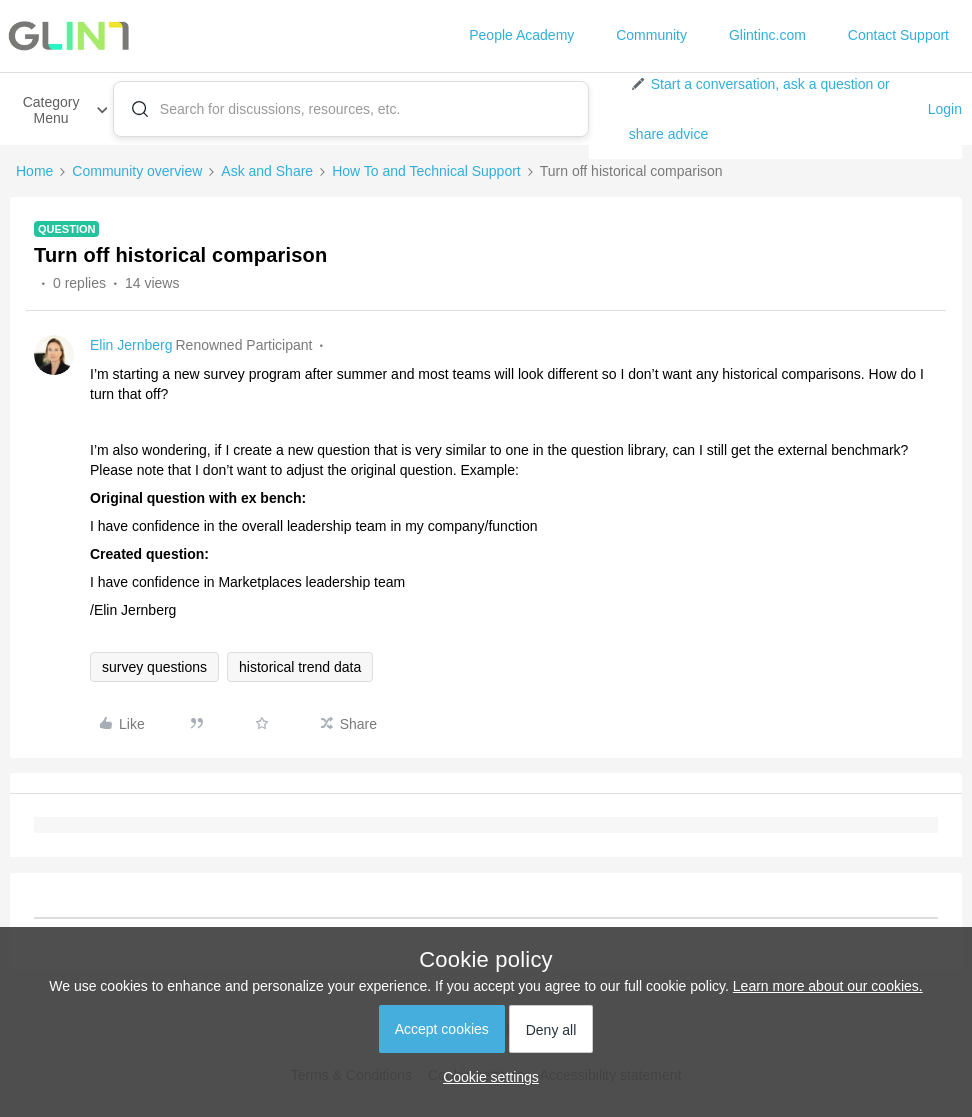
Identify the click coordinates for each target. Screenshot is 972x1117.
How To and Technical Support (426, 171)
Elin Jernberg (131, 345)
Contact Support (898, 35)
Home (34, 171)
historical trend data (300, 667)
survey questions (154, 667)
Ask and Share (267, 171)
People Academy (521, 35)
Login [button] (945, 109)
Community (651, 35)
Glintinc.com (767, 35)
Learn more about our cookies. (828, 986)
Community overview (137, 171)
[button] (770, 109)
